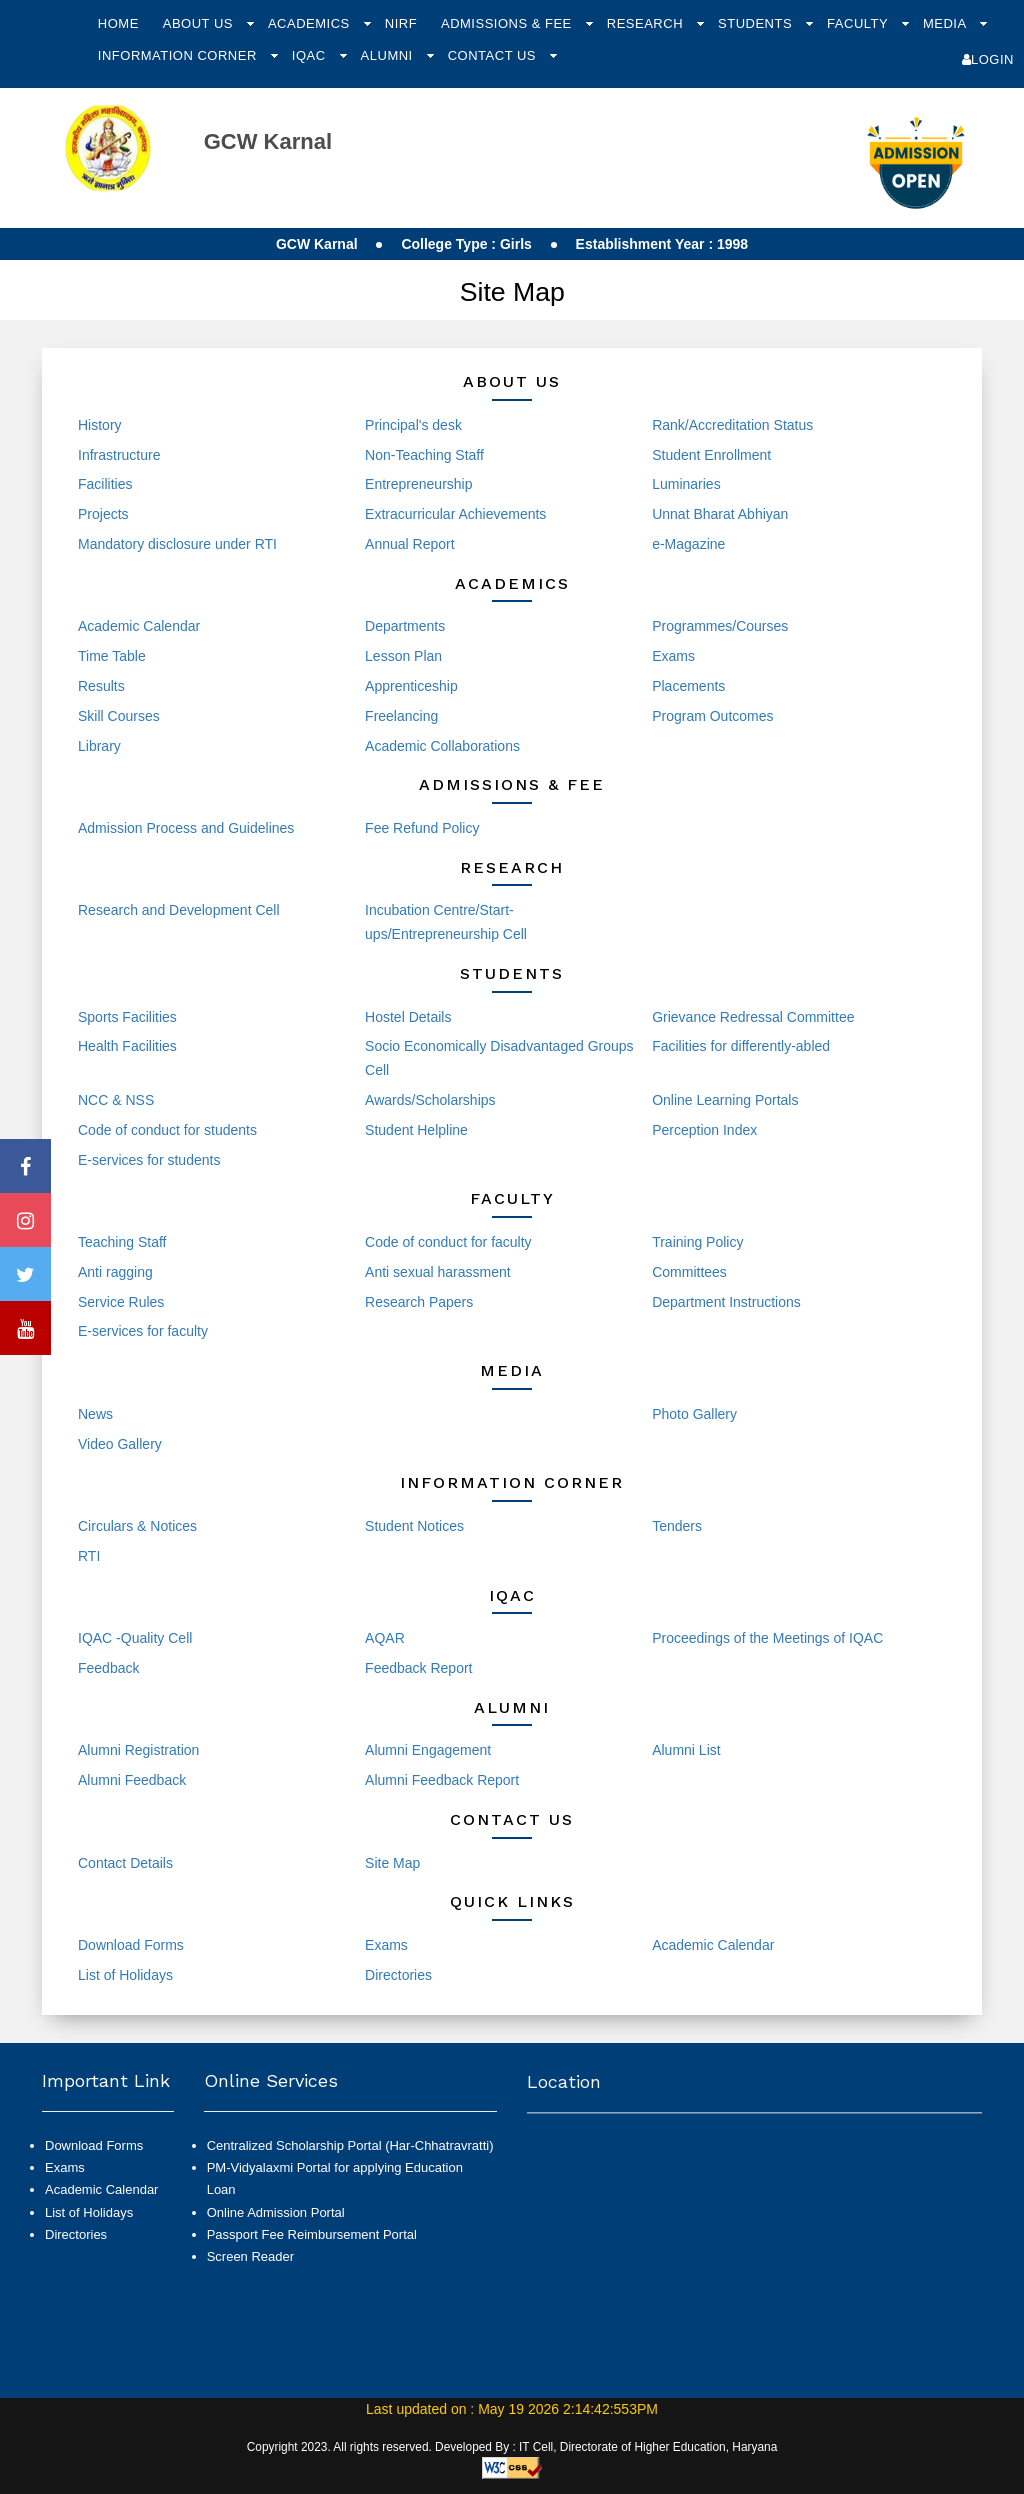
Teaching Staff (122, 1242)
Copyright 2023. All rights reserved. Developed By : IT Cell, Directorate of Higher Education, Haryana (512, 2447)
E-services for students (149, 1160)
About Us (200, 23)
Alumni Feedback (132, 1780)
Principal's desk (413, 425)
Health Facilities (127, 1046)
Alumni (389, 55)
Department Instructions (726, 1302)
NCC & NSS (116, 1100)
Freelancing (401, 716)
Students (757, 23)
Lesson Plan (403, 656)
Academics (311, 23)
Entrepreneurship (418, 484)
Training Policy (697, 1242)
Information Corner (179, 55)
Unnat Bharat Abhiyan (720, 514)
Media (946, 23)
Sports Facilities (127, 1017)
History (100, 425)
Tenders (677, 1526)
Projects (103, 514)
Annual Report (410, 544)
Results (101, 686)
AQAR (385, 1638)
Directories (398, 1975)
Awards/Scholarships (430, 1100)
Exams (673, 656)
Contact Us (494, 55)
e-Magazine (688, 544)
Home (118, 23)
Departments (405, 626)
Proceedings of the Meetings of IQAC (767, 1638)
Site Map (392, 1863)
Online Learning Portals (725, 1100)
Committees (689, 1272)
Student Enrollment (711, 455)
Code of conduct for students (167, 1130)
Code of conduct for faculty (448, 1242)
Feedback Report (418, 1668)
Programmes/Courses (720, 626)
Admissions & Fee (508, 23)
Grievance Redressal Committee (753, 1017)
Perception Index (704, 1130)
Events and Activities (429, 1414)
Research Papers (419, 1302)
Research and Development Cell (179, 910)
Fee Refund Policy (422, 828)
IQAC (311, 55)
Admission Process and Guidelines (186, 828)
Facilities (105, 484)
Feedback (108, 1668)
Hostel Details (408, 1017)
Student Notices (414, 1526)
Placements (688, 686)
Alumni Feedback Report (442, 1780)
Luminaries (686, 484)
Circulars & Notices (137, 1526)
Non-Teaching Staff (424, 455)
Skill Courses (119, 716)
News (95, 1414)
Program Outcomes (712, 716)
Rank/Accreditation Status (732, 425)
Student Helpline (416, 1130)
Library (99, 746)
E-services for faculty (143, 1331)
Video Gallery (120, 1444)
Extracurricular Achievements (455, 514)
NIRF (401, 23)
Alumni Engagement (428, 1750)
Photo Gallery (694, 1414)
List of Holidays (125, 1975)
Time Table (112, 656)
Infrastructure (119, 455)
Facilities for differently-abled (741, 1046)
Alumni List (686, 1750)
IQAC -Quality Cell (135, 1638)
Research (647, 23)
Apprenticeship (411, 686)
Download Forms (131, 1945)
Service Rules (121, 1302)
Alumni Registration (138, 1750)
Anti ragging (115, 1272)
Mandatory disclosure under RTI (177, 544)
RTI (89, 1556)
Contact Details (125, 1863)
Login (988, 59)
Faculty (859, 23)
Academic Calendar (139, 626)
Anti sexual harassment (438, 1272)
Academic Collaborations (442, 746)
